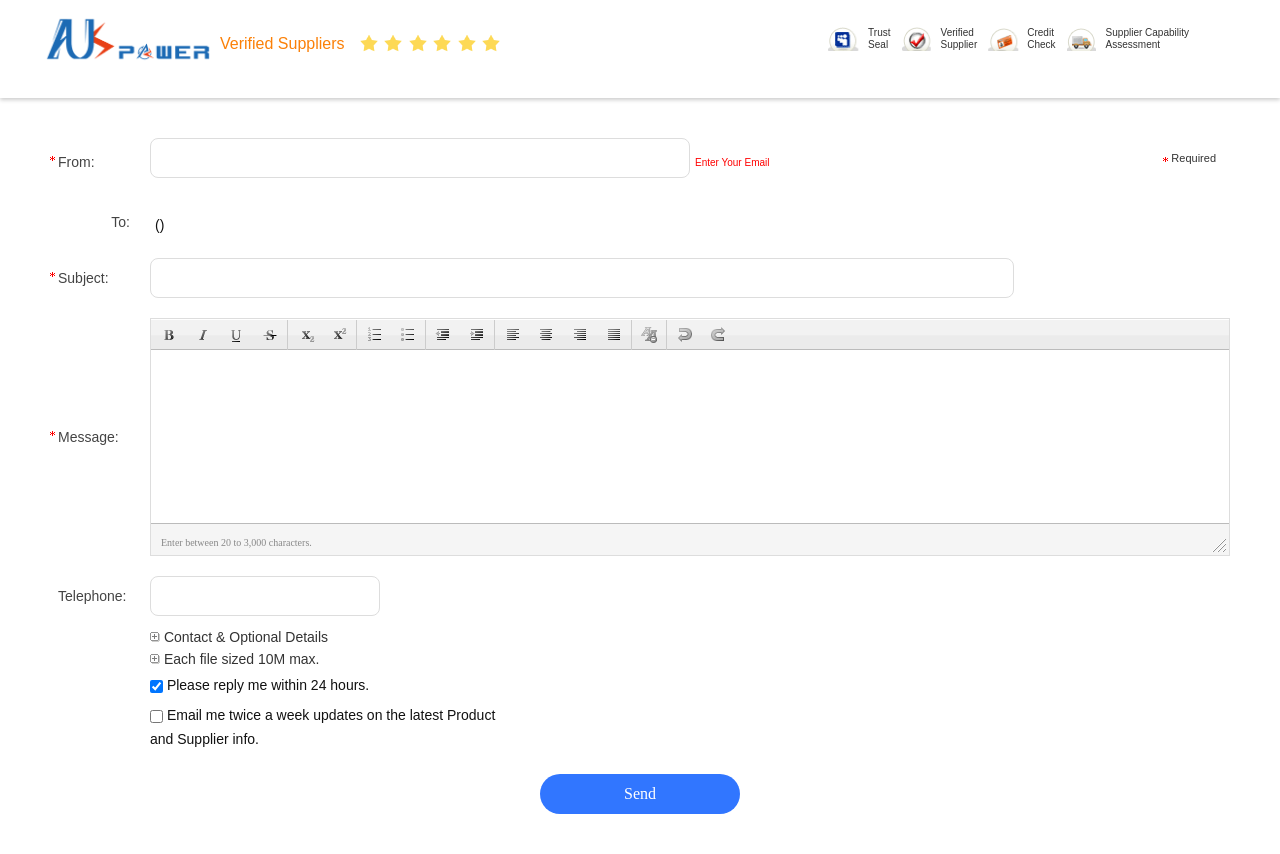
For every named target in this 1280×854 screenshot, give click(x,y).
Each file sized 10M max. (235, 659)
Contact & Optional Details (239, 637)
